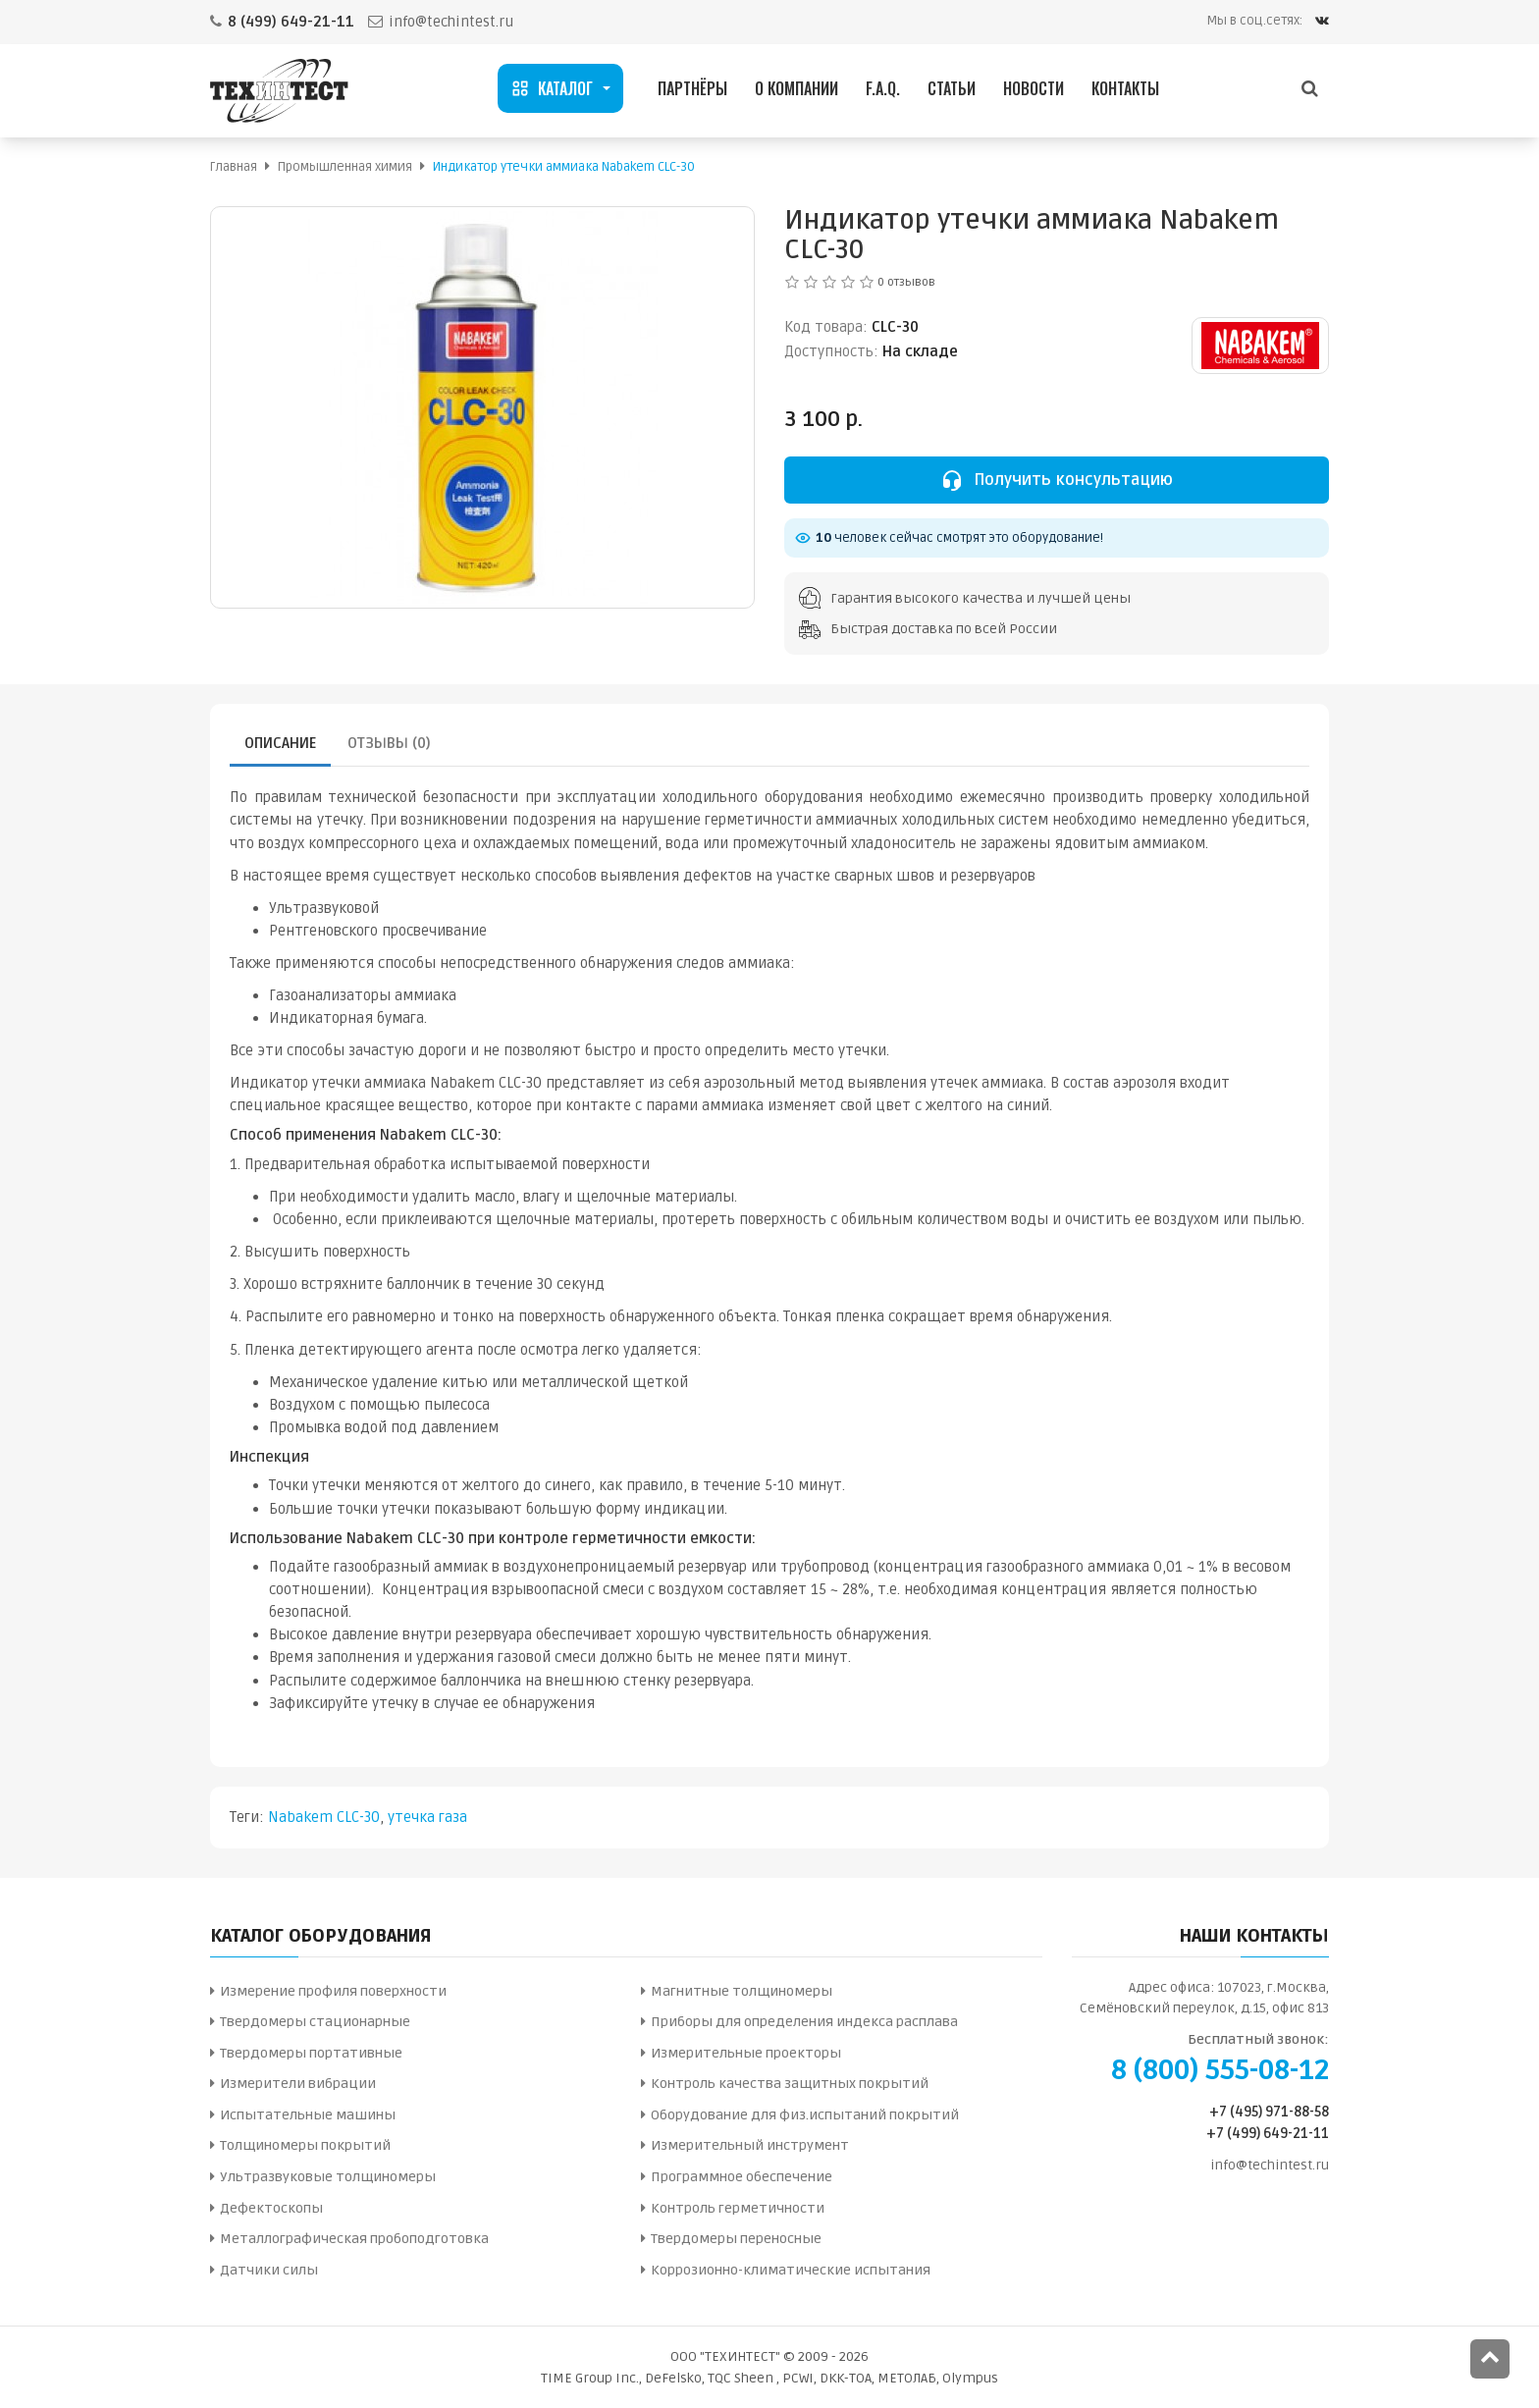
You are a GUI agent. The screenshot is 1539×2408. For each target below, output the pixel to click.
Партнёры (692, 88)
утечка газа (427, 1817)
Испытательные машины (308, 2115)
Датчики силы (269, 2270)
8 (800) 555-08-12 (1220, 2070)
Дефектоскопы (271, 2208)
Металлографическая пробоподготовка (354, 2238)
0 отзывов (906, 282)
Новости (1033, 88)
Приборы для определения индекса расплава (804, 2021)
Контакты (1125, 88)
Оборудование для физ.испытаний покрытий (805, 2115)
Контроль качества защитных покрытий (790, 2083)
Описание (280, 743)
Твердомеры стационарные (315, 2021)
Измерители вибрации (298, 2083)
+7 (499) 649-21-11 (1267, 2133)
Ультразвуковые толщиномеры (328, 2176)
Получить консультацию (1056, 480)
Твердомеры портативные (311, 2053)
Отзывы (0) (389, 743)
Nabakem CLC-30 (324, 1817)
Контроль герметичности (737, 2208)
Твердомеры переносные (736, 2238)
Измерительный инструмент (750, 2145)
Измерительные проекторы (746, 2053)
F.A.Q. (883, 88)
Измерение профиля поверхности (333, 1991)
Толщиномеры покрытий (305, 2145)
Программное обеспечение (741, 2176)
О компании (796, 88)
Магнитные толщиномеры (741, 1991)
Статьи (952, 88)
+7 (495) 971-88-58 (1269, 2112)
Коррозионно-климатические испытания (790, 2270)
